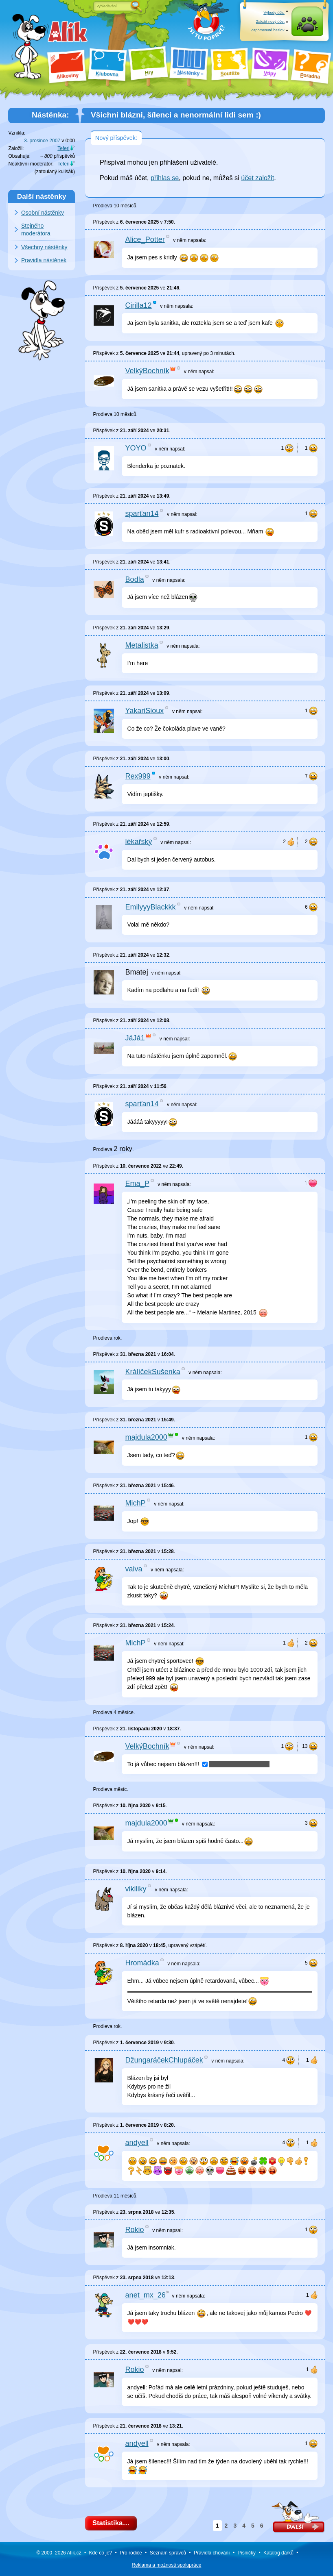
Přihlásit (307, 30)
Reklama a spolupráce (167, 2565)
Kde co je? (100, 2553)
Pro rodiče (131, 2553)
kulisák (65, 171)
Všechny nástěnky (44, 247)
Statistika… (113, 2524)
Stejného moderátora (35, 229)
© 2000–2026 (58, 2553)
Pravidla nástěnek (43, 260)
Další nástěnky (41, 196)
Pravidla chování (212, 2553)
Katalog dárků (278, 2553)
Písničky (246, 2553)
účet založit (257, 177)
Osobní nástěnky (42, 212)
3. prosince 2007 (42, 141)
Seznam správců (168, 2553)
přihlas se (165, 177)
